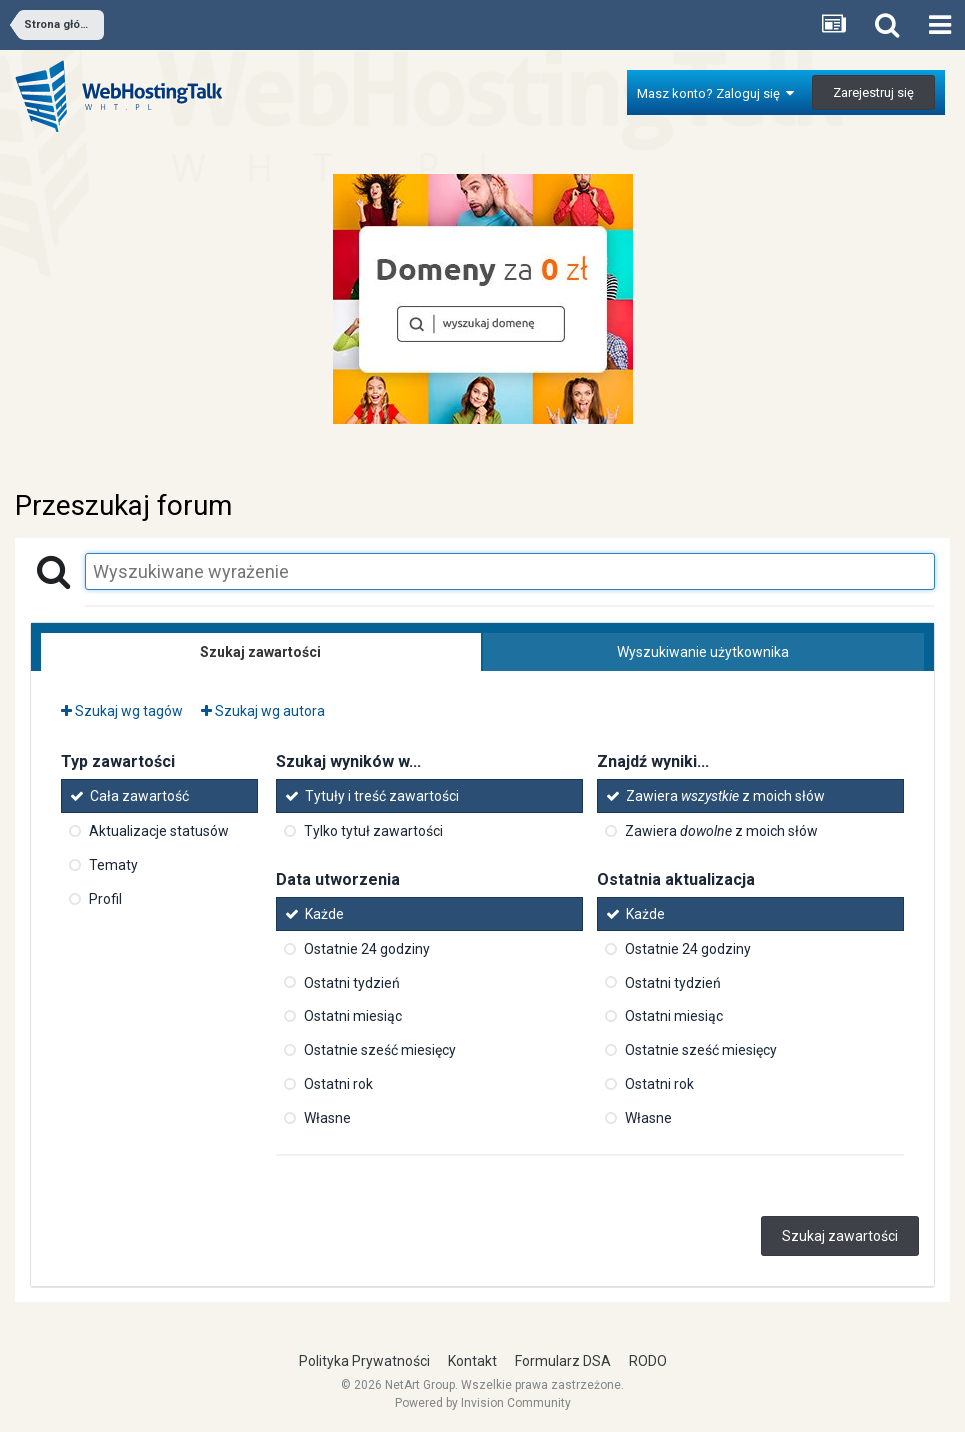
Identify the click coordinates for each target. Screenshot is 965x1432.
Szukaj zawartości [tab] (260, 652)
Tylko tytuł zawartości (373, 831)
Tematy (113, 865)
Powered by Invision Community (483, 1403)
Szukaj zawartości (840, 1236)
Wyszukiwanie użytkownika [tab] (703, 652)
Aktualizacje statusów (159, 831)
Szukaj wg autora (263, 711)
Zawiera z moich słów (725, 796)
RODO (648, 1361)
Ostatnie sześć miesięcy (380, 1050)
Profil (105, 899)
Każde (324, 914)
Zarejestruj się (873, 92)
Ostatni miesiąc (353, 1016)
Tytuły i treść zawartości (382, 796)
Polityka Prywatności (364, 1361)
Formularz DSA (563, 1361)
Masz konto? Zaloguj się (715, 93)
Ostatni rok (338, 1084)
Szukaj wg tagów (122, 711)
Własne (327, 1118)
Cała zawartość (139, 796)
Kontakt (472, 1361)
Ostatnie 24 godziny (367, 949)
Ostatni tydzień (352, 982)
